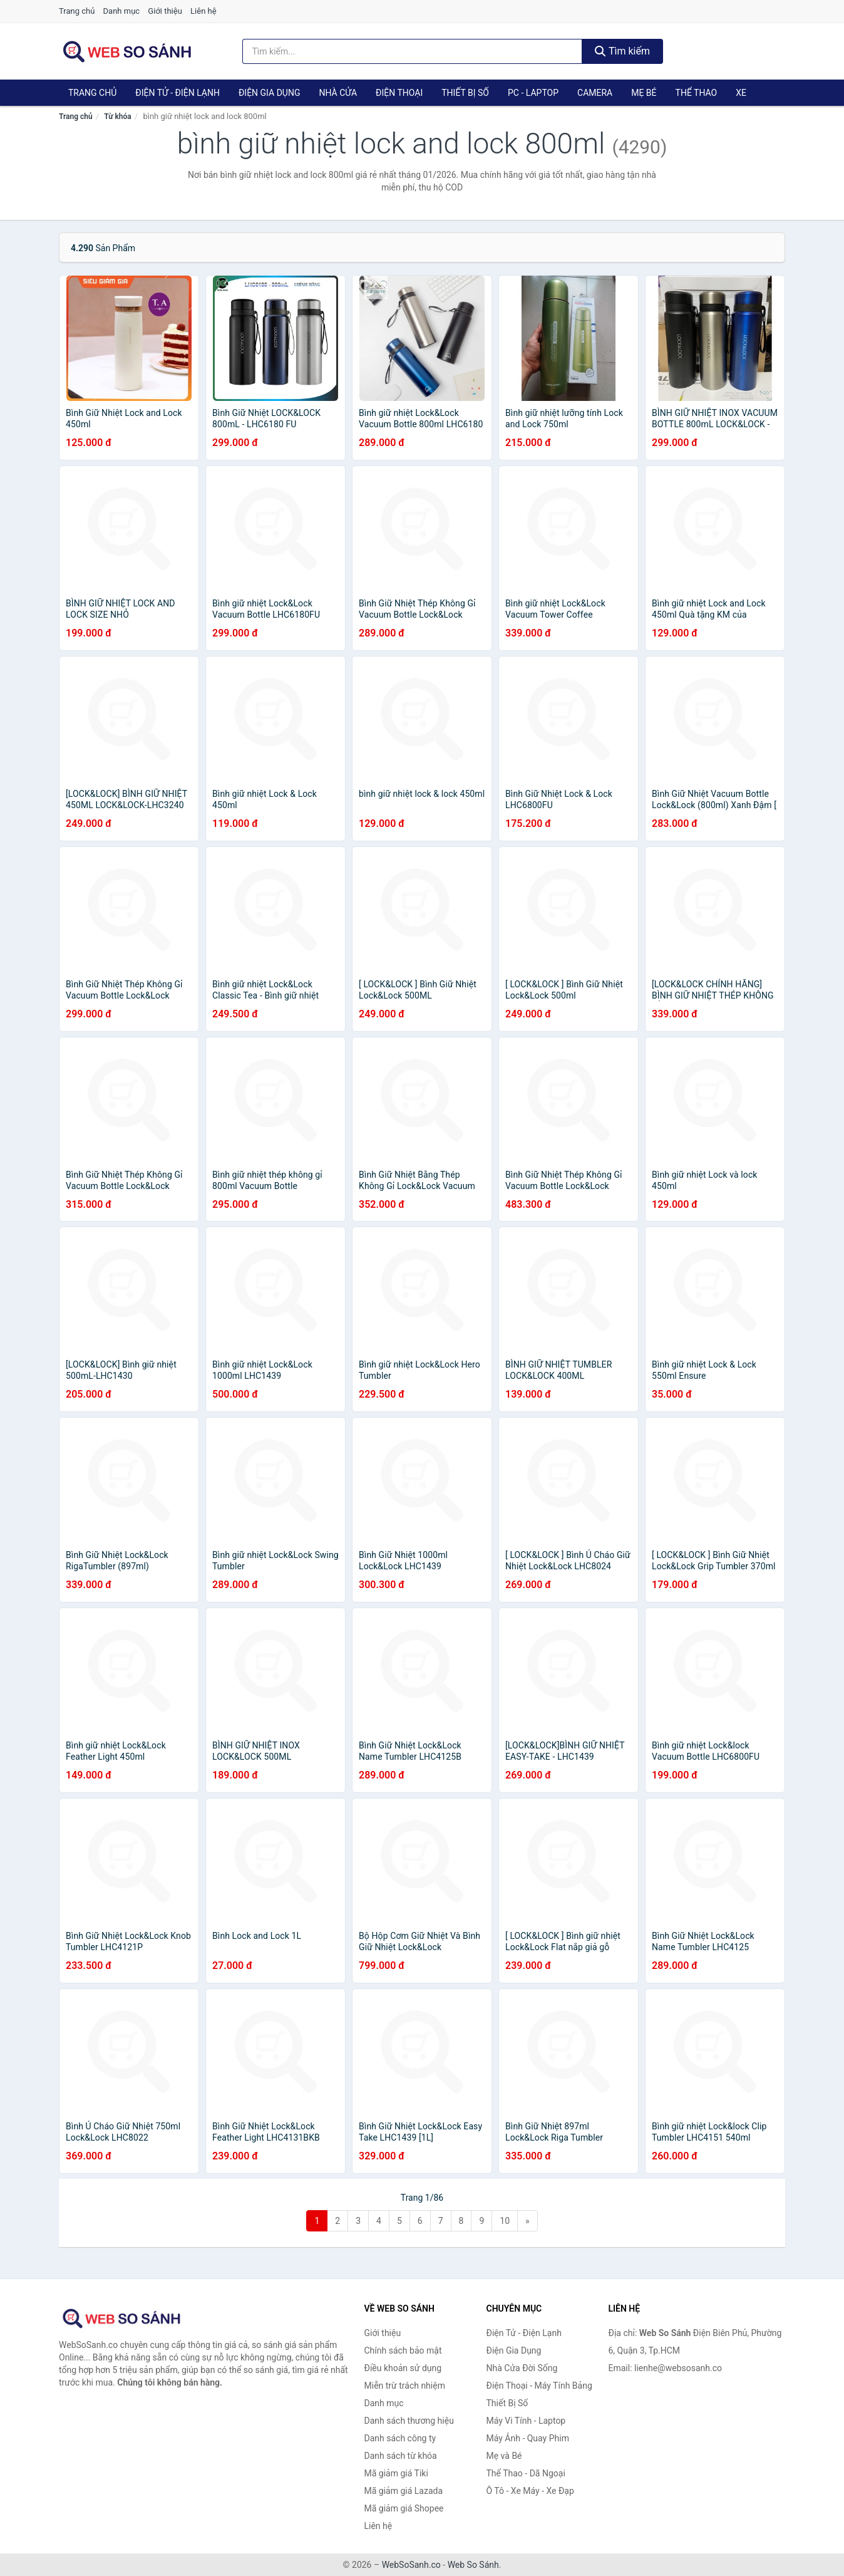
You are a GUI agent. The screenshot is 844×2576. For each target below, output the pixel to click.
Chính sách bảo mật (403, 2350)
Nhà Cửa (338, 93)
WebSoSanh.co (411, 2565)
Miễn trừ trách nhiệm (404, 2386)
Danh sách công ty (400, 2438)
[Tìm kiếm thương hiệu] (412, 51)
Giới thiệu (165, 11)
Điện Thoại (399, 93)
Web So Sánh (473, 2565)
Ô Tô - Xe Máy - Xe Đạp (530, 2491)
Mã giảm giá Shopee (404, 2508)
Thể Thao (697, 93)
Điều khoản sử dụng (403, 2368)
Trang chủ (77, 11)
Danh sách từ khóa (400, 2456)
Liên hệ (203, 11)
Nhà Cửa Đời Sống (522, 2368)
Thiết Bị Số (465, 93)
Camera (594, 93)
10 (505, 2221)
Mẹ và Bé (504, 2456)
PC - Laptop (533, 93)
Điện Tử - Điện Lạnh (177, 93)
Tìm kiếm (622, 51)
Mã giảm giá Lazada (403, 2491)
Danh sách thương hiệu (409, 2421)
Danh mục (121, 11)
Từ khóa (117, 116)
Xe (741, 93)
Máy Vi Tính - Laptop (526, 2421)
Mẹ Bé (643, 93)
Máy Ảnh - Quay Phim (527, 2438)
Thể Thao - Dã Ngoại (525, 2473)
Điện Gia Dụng (269, 93)
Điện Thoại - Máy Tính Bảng (539, 2386)
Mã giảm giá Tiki (396, 2473)
